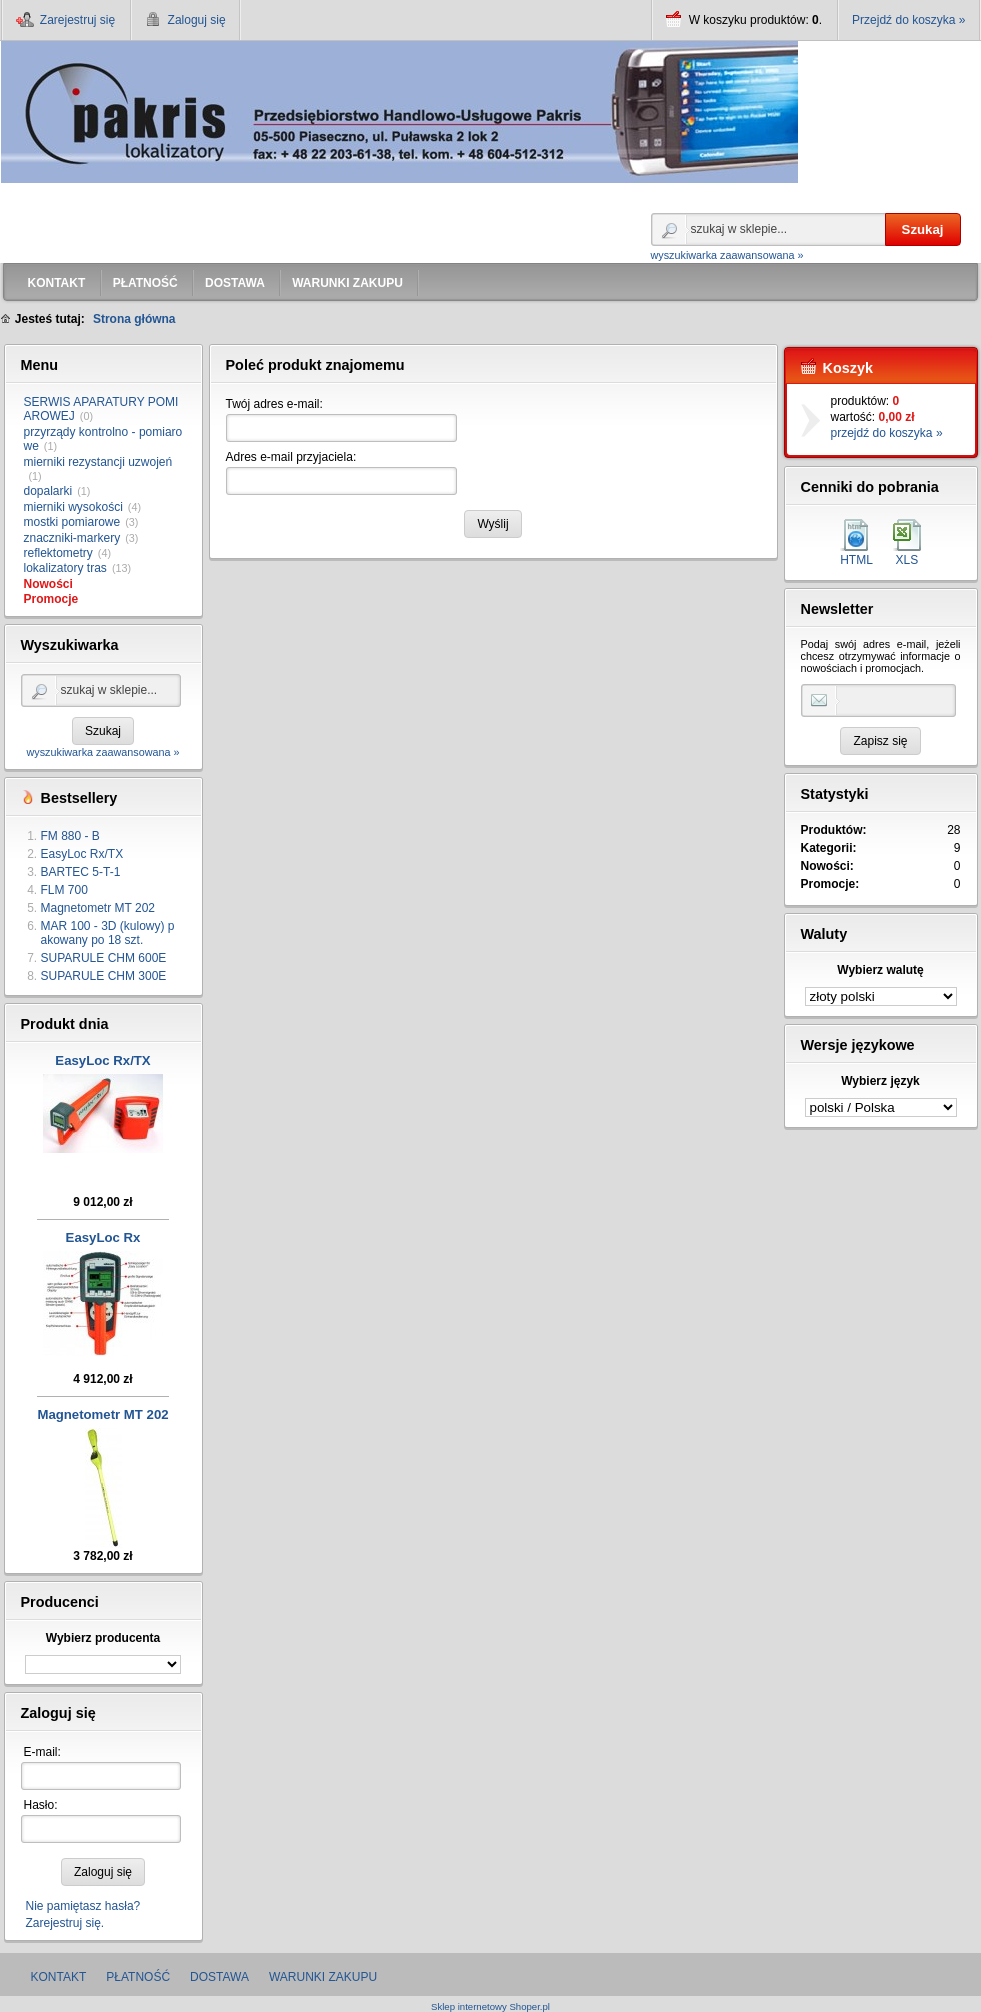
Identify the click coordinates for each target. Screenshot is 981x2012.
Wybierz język (880, 1081)
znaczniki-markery (72, 538)
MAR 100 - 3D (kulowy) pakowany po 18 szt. (108, 933)
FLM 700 (64, 890)
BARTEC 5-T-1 (81, 872)
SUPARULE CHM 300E (104, 976)
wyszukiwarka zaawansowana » (727, 255)
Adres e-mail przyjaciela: (291, 457)
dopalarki (48, 491)
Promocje (51, 599)
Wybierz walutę (880, 970)
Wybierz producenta (103, 1638)
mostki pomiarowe (72, 522)
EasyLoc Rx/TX (82, 854)
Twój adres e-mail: (274, 404)
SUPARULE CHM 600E (104, 958)
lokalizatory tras (65, 568)
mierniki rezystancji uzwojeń (98, 462)
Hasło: (41, 1805)
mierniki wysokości (73, 507)
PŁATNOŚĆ (138, 1977)
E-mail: (42, 1752)
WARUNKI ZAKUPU (323, 1977)
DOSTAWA (219, 1977)
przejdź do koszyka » (887, 433)
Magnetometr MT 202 (98, 908)
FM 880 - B (70, 836)
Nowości (48, 584)
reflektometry (58, 553)
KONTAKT (59, 1977)
